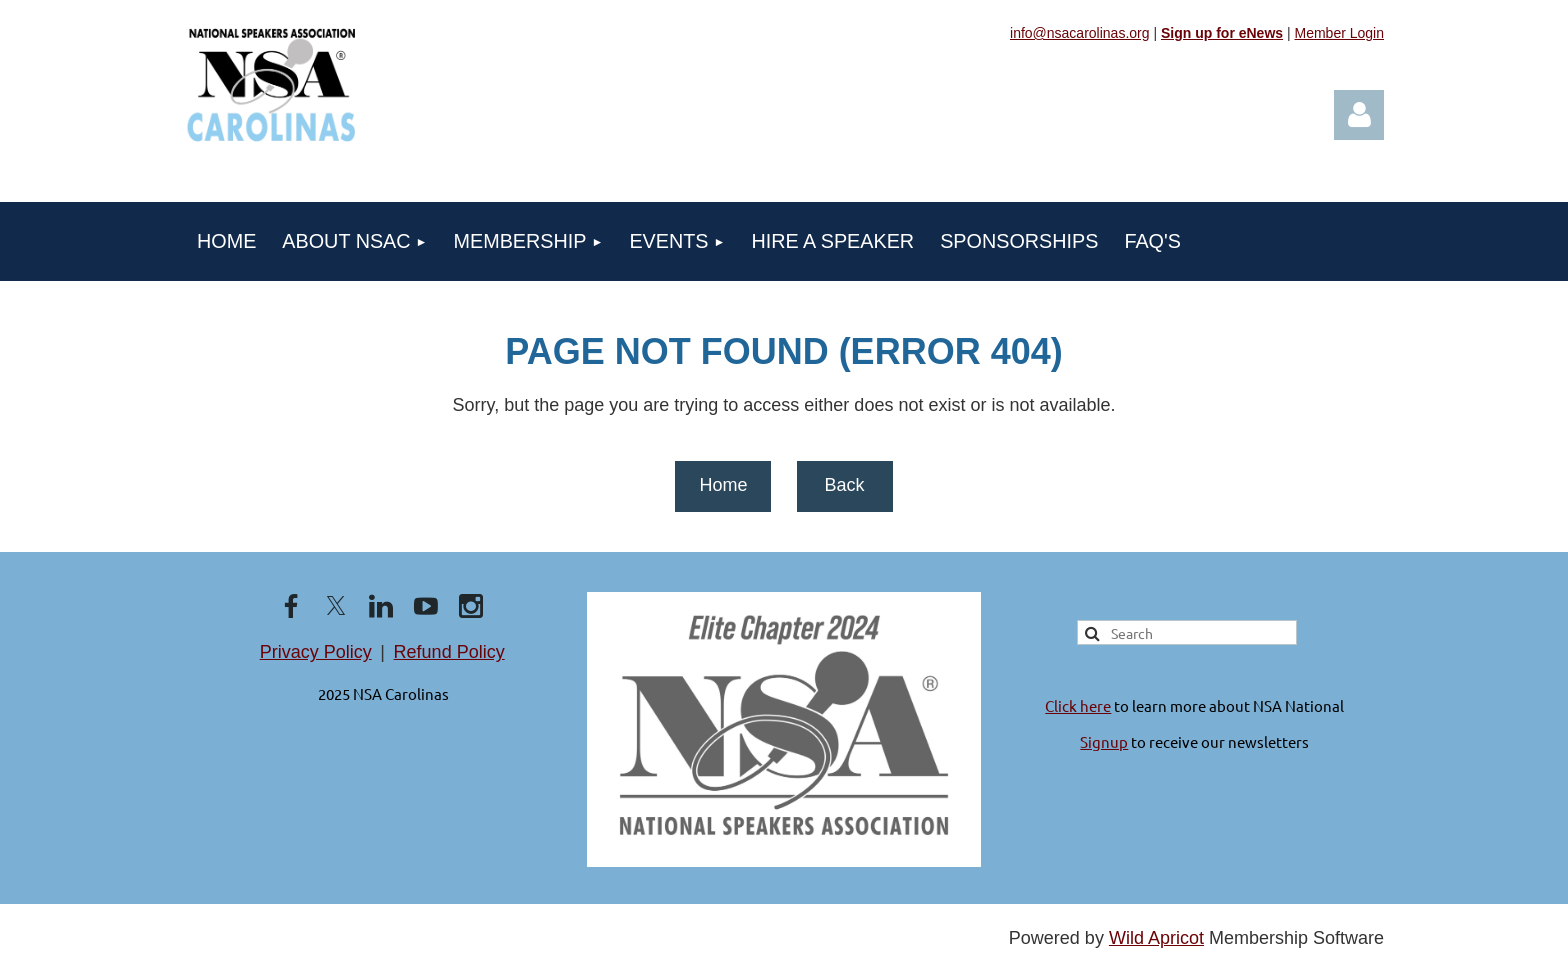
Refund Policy (449, 652)
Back (844, 485)
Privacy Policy (316, 652)
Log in (1359, 115)
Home (723, 485)
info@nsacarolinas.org (1080, 33)
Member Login (1340, 33)
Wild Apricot (1156, 938)
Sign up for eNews (1222, 33)
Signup (1104, 741)
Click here (1078, 705)
